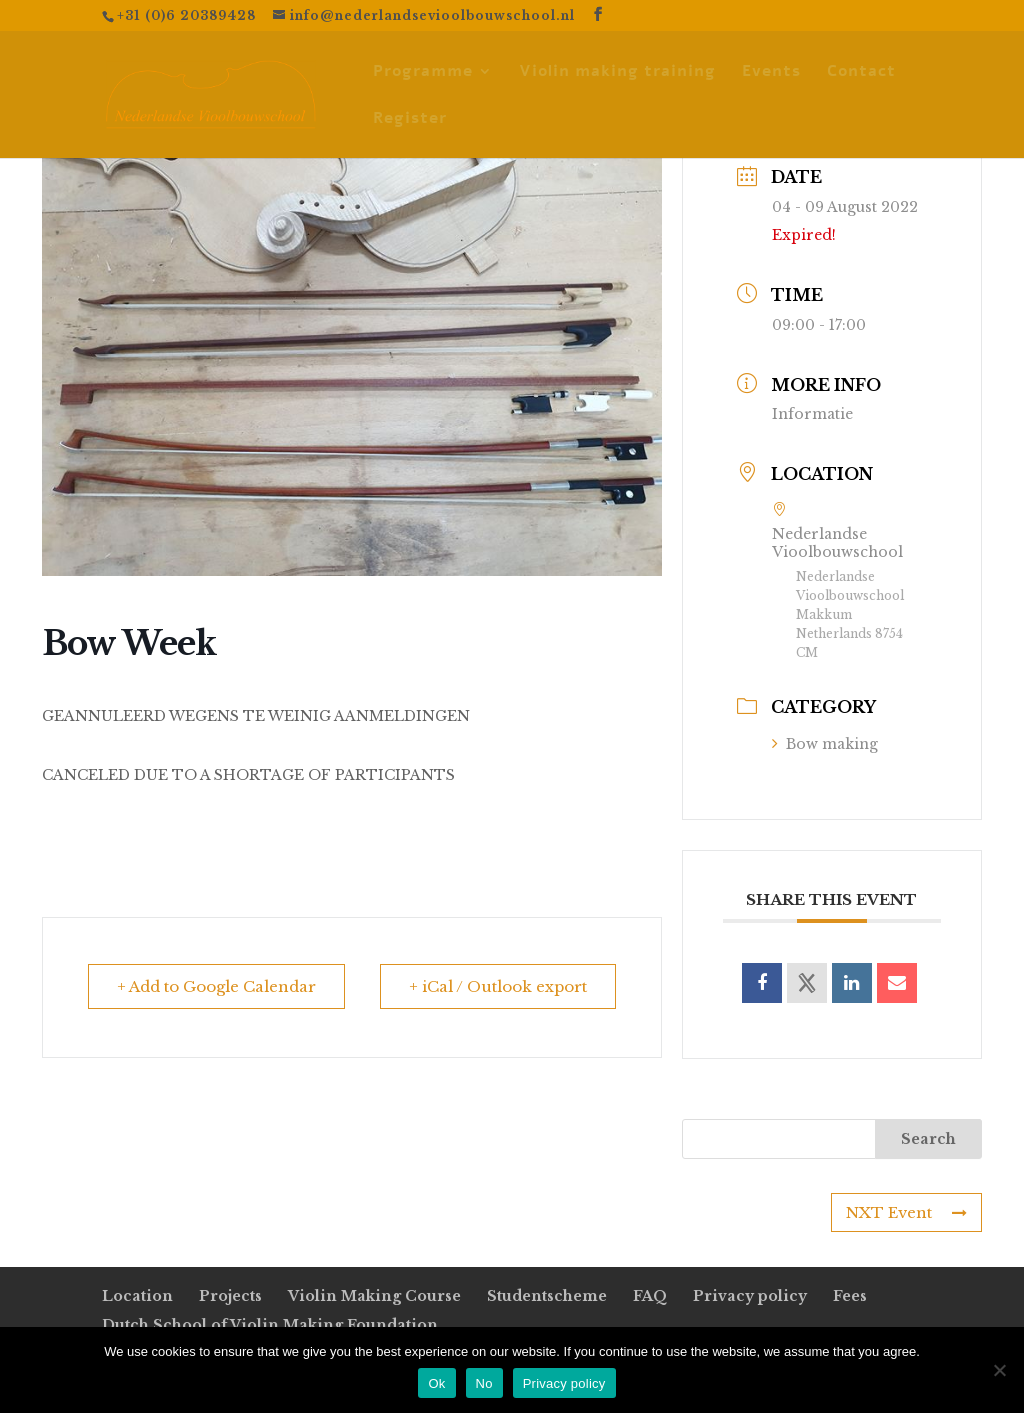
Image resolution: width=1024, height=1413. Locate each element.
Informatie (812, 414)
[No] (999, 1370)
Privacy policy (750, 1296)
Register (410, 120)
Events (771, 73)
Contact (861, 73)
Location (137, 1296)
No (484, 1383)
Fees (850, 1296)
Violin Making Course (374, 1296)
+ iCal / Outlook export (498, 986)
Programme (423, 73)
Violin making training (617, 73)
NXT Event (906, 1212)
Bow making (825, 744)
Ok (436, 1383)
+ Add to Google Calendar (216, 986)
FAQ (650, 1296)
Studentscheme (547, 1296)
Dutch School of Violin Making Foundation (270, 1325)
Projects (230, 1296)
